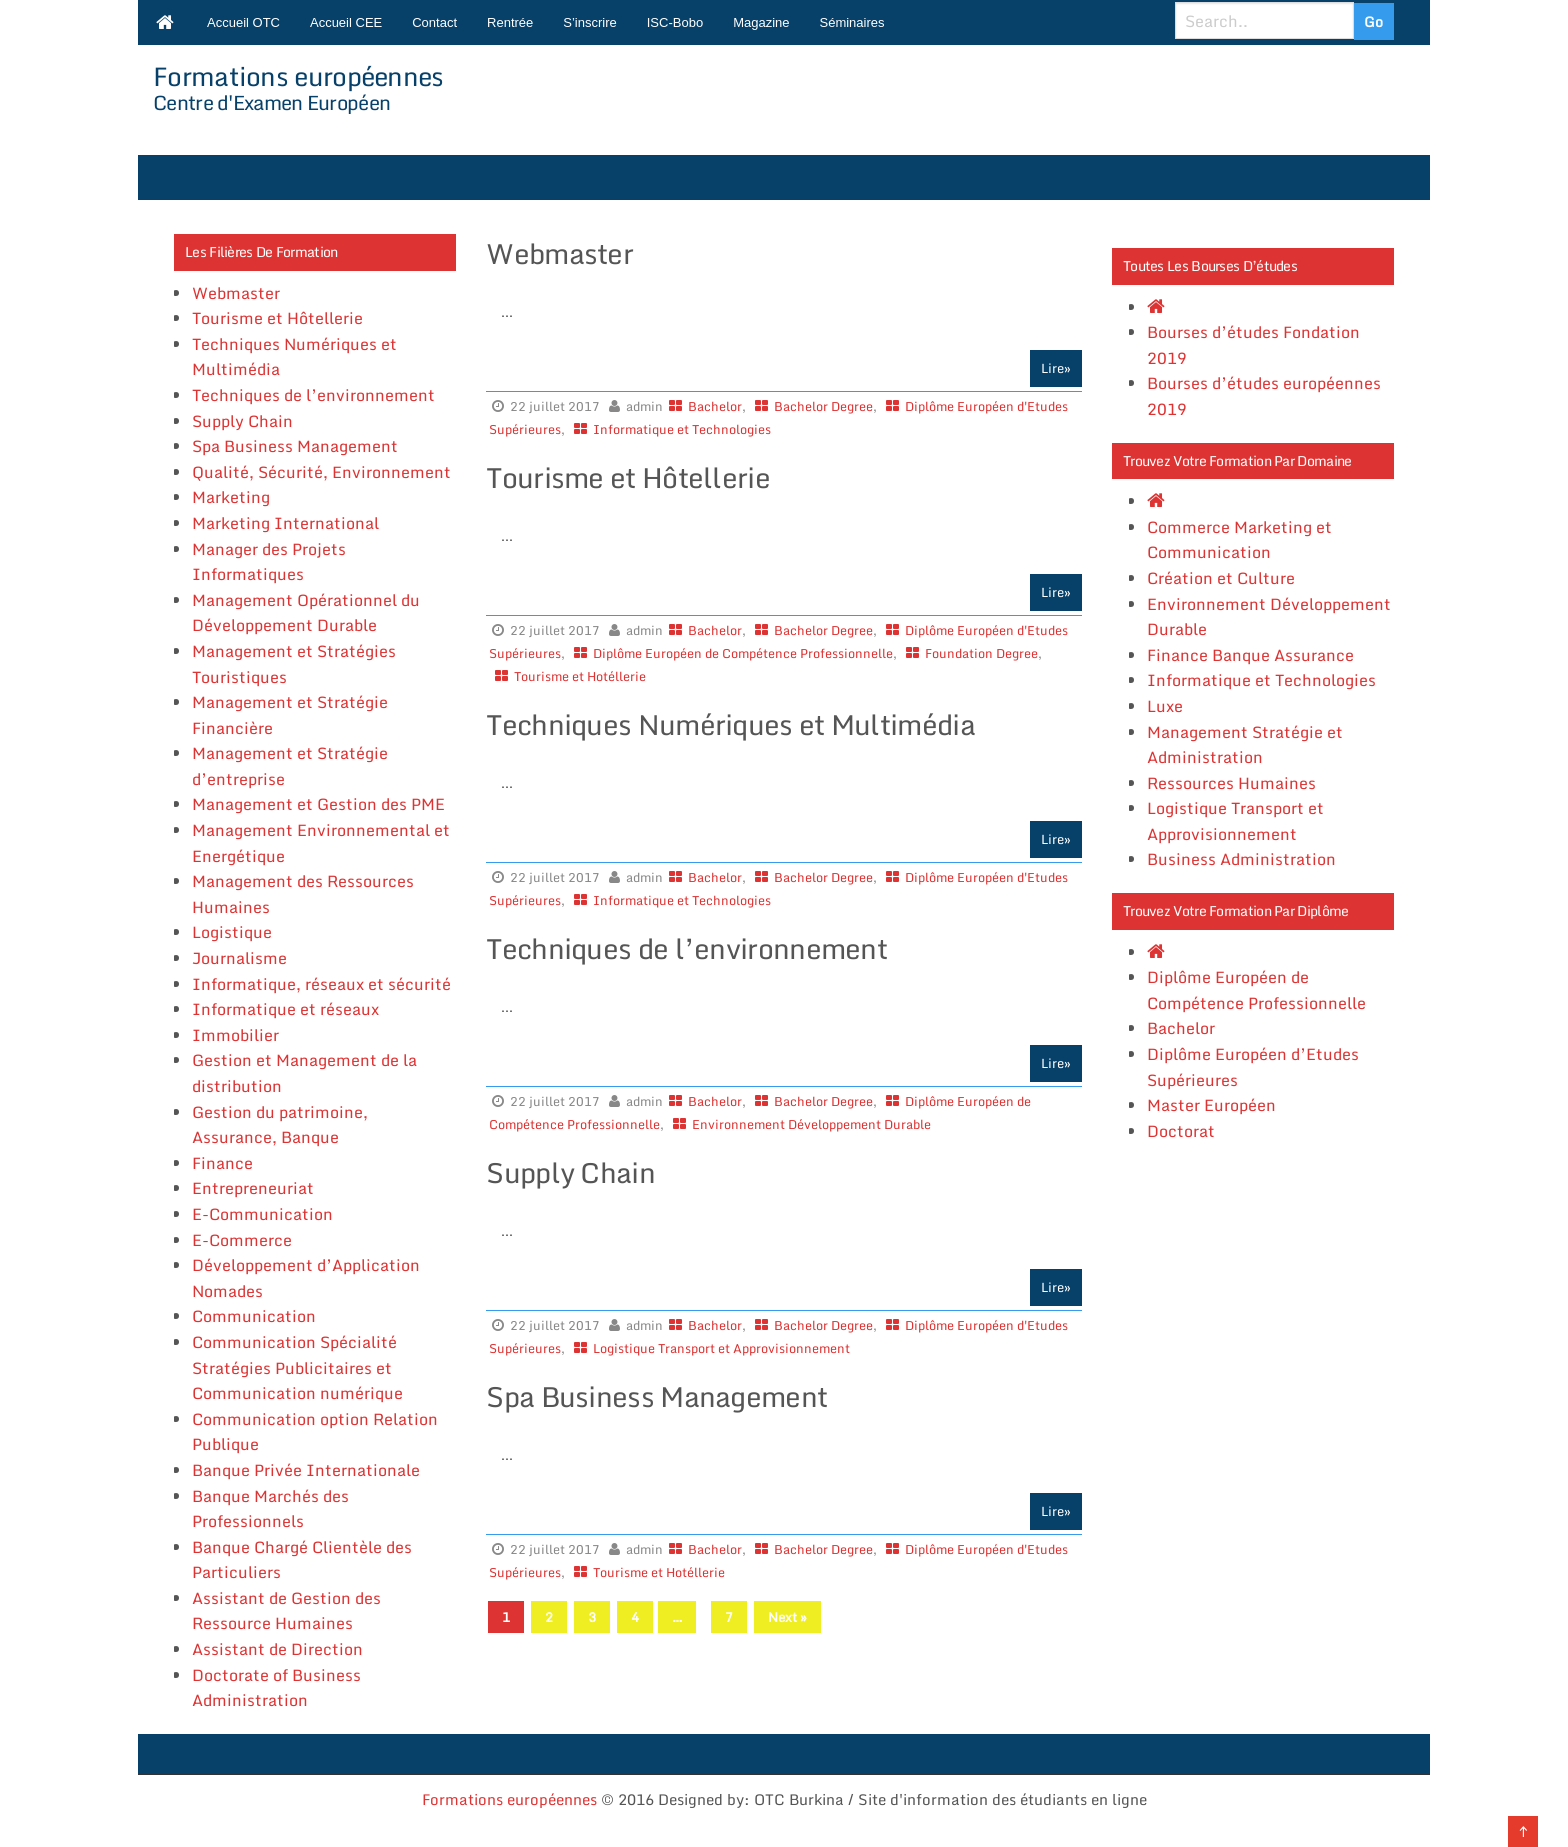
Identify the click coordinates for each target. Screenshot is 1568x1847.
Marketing (231, 497)
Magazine (761, 22)
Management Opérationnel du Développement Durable (306, 613)
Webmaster (236, 293)
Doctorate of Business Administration (276, 1688)
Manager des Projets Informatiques (269, 562)
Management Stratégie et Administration (1245, 745)
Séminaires (852, 22)
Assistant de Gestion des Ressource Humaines (286, 1611)
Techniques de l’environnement (313, 395)
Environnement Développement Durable (811, 1124)
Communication (254, 1316)
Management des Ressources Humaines (303, 894)
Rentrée (510, 22)
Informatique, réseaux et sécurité (321, 984)
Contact (434, 22)
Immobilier (235, 1035)
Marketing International (285, 523)
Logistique (232, 932)
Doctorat (1181, 1131)
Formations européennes (298, 76)
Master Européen (1211, 1105)
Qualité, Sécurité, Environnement (321, 472)
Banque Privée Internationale (306, 1470)
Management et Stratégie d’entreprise (290, 766)
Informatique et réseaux (285, 1009)
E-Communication (262, 1214)
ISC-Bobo (675, 22)
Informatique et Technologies (682, 429)
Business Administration (1241, 859)
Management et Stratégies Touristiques (294, 664)
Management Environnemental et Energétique (321, 843)
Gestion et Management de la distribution (304, 1073)
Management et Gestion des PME (318, 804)
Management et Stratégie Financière (290, 715)
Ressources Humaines (1231, 783)
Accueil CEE (346, 22)
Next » (787, 1617)
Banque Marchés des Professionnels (270, 1509)
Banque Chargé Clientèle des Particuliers (302, 1560)
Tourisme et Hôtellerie (277, 318)
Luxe (1165, 706)
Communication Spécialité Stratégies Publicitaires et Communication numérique (297, 1367)
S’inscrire (589, 22)
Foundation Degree (981, 653)
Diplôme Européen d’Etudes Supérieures (1253, 1067)
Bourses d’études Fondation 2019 (1253, 345)
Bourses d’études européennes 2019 (1264, 396)
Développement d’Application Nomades (306, 1278)
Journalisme (239, 958)
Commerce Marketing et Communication (1239, 540)
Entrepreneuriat (253, 1188)
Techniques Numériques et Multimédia (294, 357)
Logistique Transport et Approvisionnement (721, 1348)
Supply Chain (242, 421)
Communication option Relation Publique (315, 1432)
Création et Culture (1221, 578)
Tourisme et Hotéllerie (580, 676)
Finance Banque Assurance (1250, 655)
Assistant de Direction (277, 1649)
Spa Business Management (295, 446)
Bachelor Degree (823, 406)
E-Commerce (242, 1240)
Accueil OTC (243, 22)
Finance (222, 1163)
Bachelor (715, 406)
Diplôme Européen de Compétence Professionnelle (743, 653)
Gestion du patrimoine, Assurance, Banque (280, 1125)
